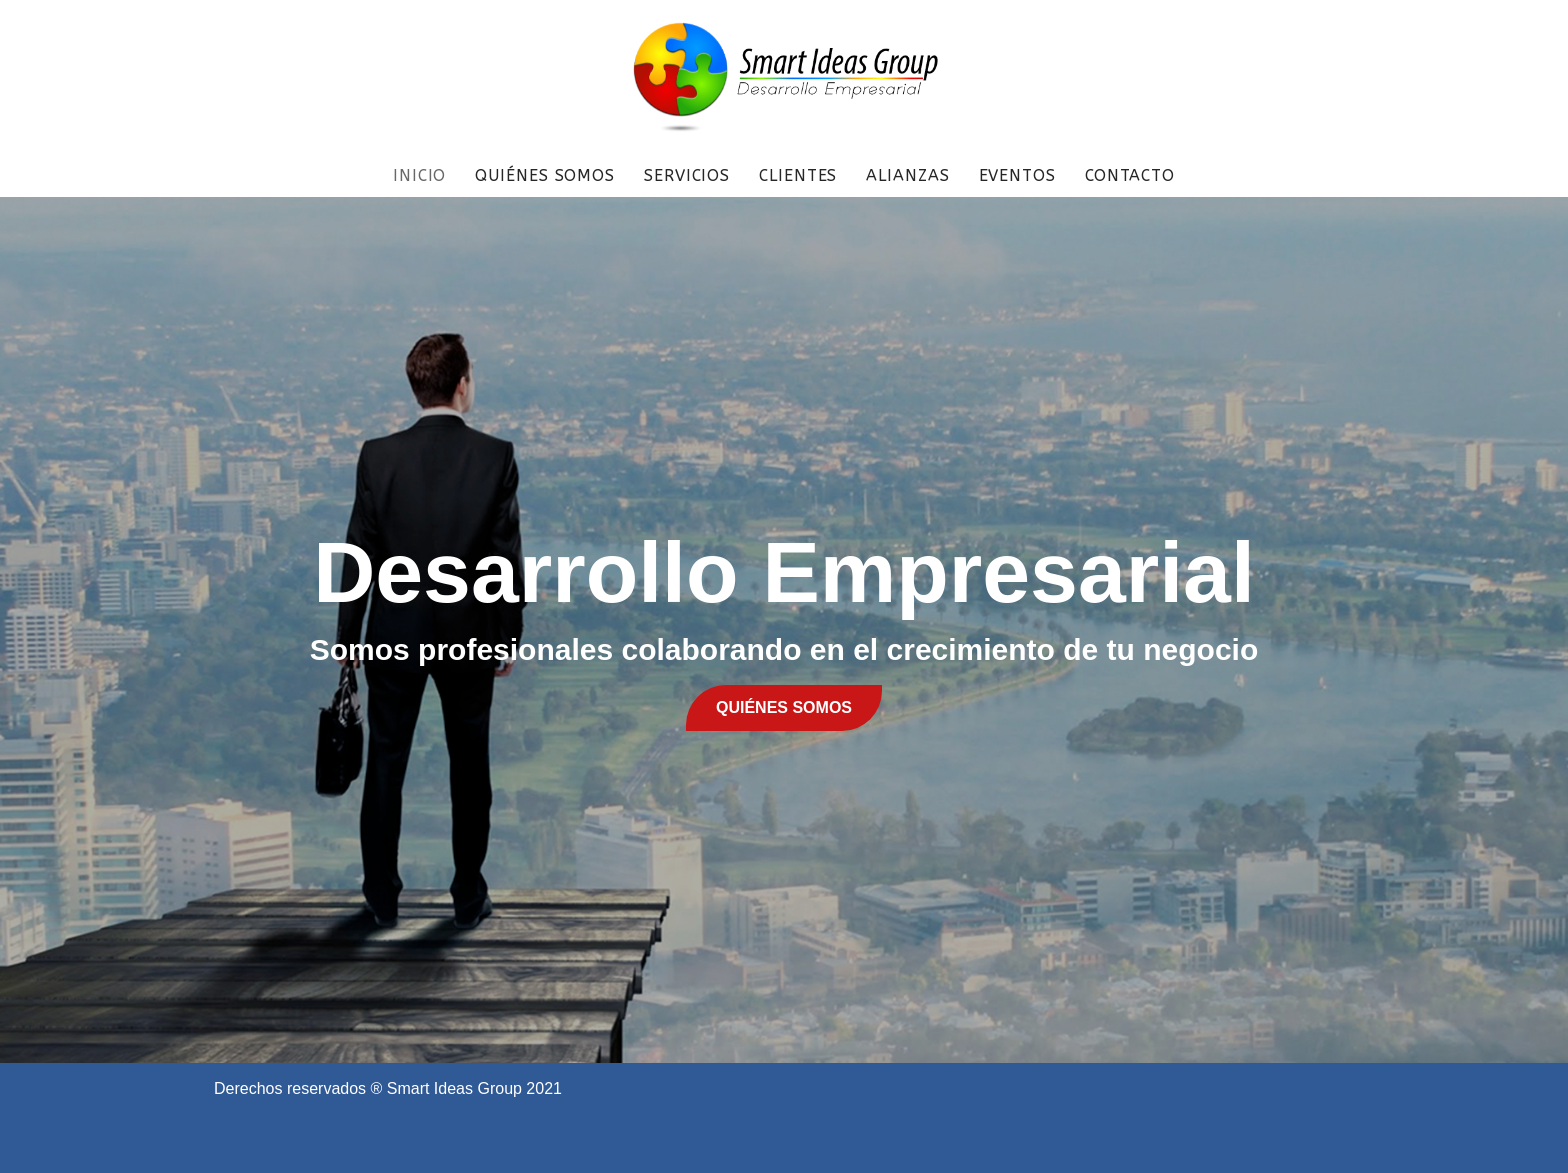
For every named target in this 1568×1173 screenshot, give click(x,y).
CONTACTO (1130, 175)
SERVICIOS (687, 175)
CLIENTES (798, 175)
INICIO (419, 175)
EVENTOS (1017, 175)
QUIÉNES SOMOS (545, 175)
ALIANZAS (907, 175)
